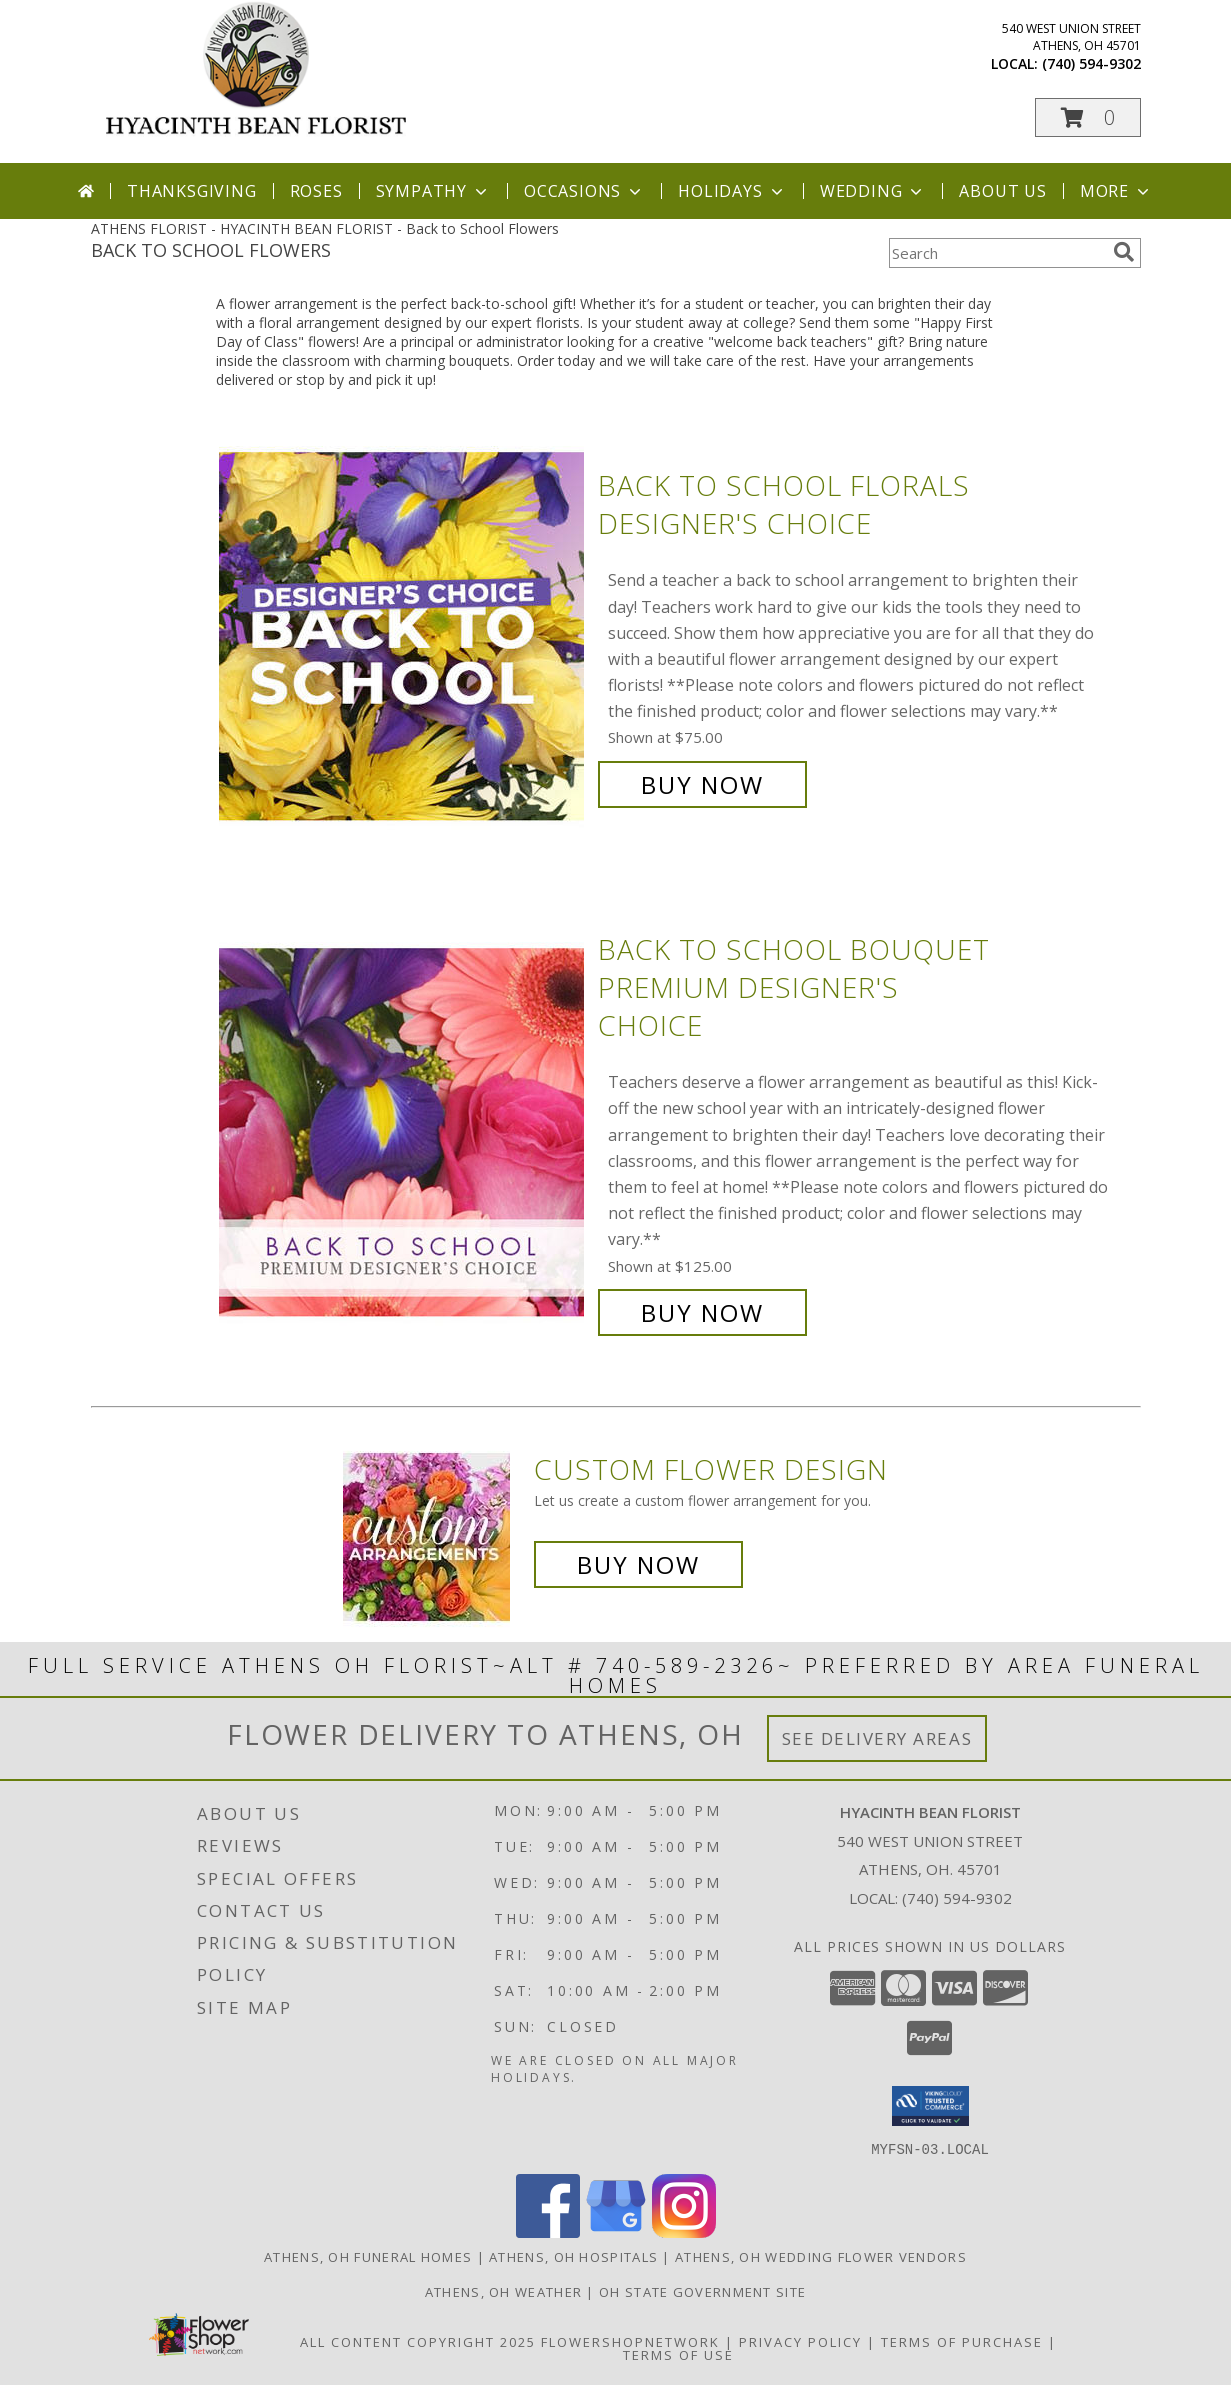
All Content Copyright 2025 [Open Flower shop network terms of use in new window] (418, 2341)
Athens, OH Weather (503, 2291)
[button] (1088, 117)
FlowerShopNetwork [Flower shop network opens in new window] (630, 2341)
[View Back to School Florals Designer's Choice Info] (403, 635)
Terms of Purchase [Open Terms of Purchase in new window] (962, 2341)
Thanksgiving (192, 191)
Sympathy (433, 191)
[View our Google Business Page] (616, 2231)
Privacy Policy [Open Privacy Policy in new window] (800, 2341)
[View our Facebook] (548, 2231)
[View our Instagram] (684, 2231)
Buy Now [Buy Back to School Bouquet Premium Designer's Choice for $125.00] (702, 1312)
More (1116, 191)
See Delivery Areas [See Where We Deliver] (877, 1738)
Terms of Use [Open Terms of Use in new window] (678, 2354)
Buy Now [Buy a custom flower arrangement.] (638, 1564)
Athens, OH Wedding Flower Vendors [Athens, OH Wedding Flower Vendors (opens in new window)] (821, 2256)
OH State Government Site (702, 2291)
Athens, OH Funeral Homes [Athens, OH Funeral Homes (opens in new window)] (368, 2256)
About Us (1002, 191)
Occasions (584, 191)
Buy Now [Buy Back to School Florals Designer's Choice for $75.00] (702, 784)
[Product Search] (997, 253)
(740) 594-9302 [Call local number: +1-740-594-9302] (1091, 63)
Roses (316, 191)
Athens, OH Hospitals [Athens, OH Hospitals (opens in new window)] (573, 2256)
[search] (1124, 252)
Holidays (732, 191)
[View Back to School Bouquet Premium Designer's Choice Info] (403, 1131)
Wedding (873, 191)
